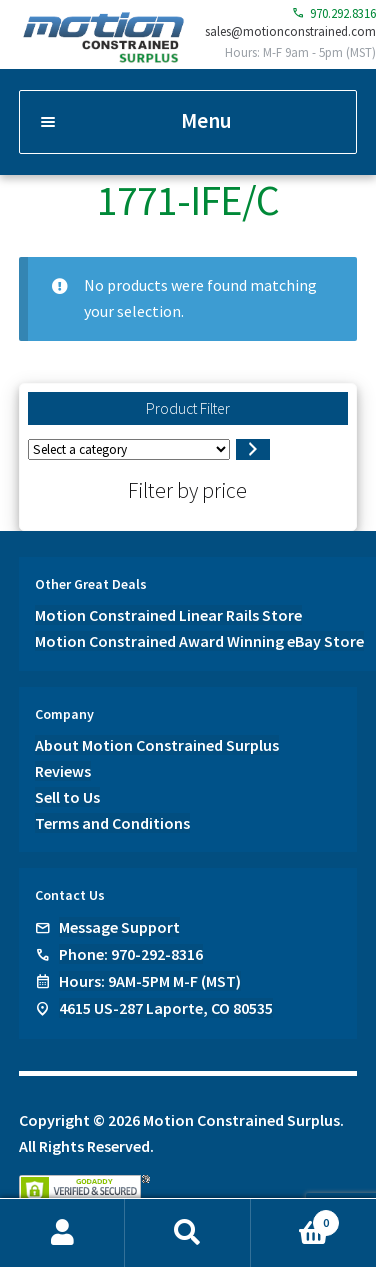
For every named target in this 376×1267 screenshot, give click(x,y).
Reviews (63, 771)
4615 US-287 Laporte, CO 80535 (166, 1008)
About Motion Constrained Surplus (157, 745)
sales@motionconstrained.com (290, 31)
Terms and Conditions (112, 823)
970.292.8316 (334, 13)
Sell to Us (67, 797)
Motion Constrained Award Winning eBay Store (199, 641)
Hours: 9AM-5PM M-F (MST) (150, 981)
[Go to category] (252, 450)
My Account (62, 1233)
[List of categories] (129, 449)
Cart (295, 1218)
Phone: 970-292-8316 (131, 954)
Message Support (119, 927)
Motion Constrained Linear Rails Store (168, 615)
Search (187, 1233)
